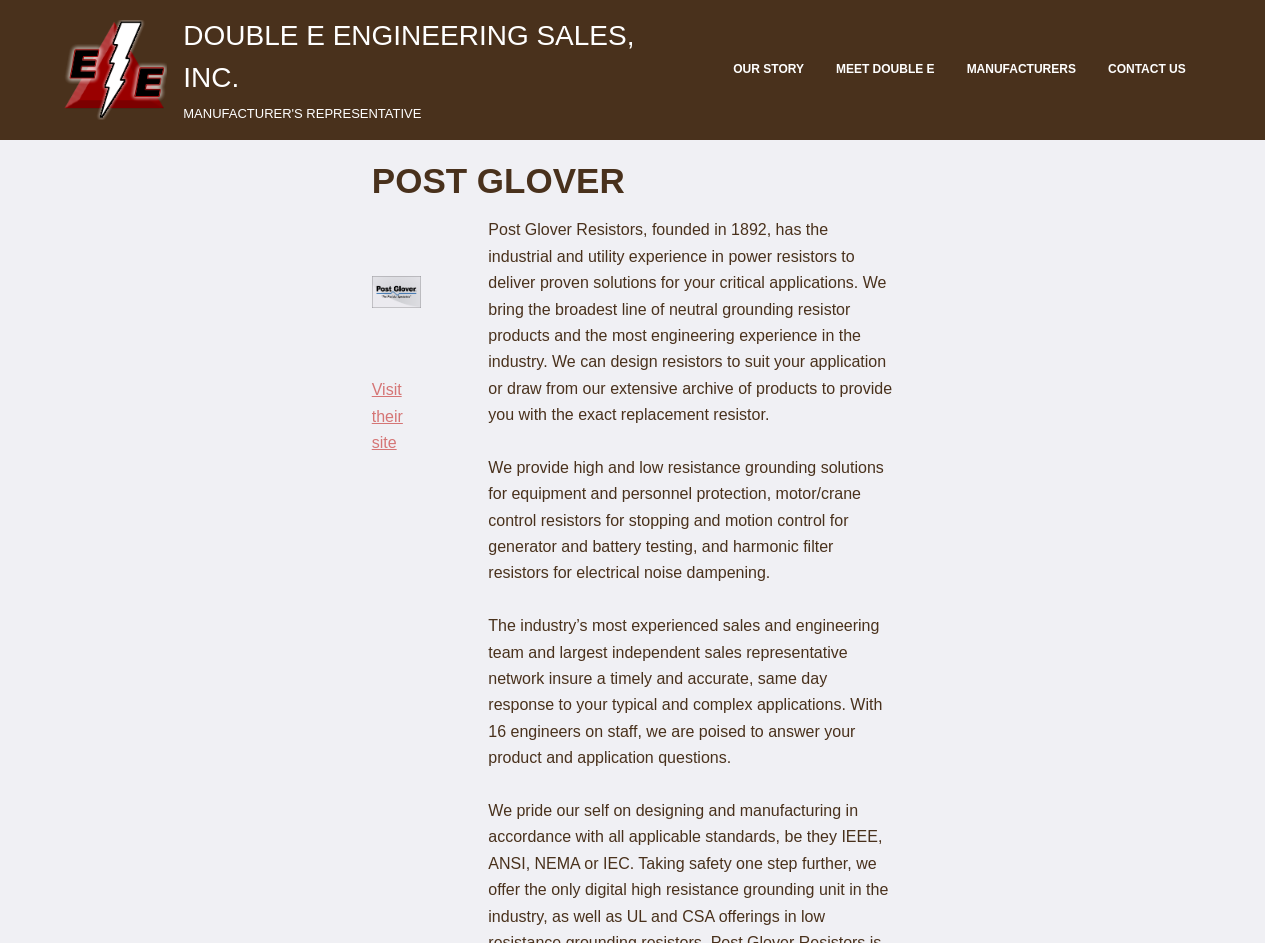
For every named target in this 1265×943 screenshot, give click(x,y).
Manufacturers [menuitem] (1021, 69)
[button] (115, 70)
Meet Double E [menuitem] (885, 69)
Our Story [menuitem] (768, 69)
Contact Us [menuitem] (1147, 69)
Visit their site (122, 392)
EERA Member (1149, 919)
